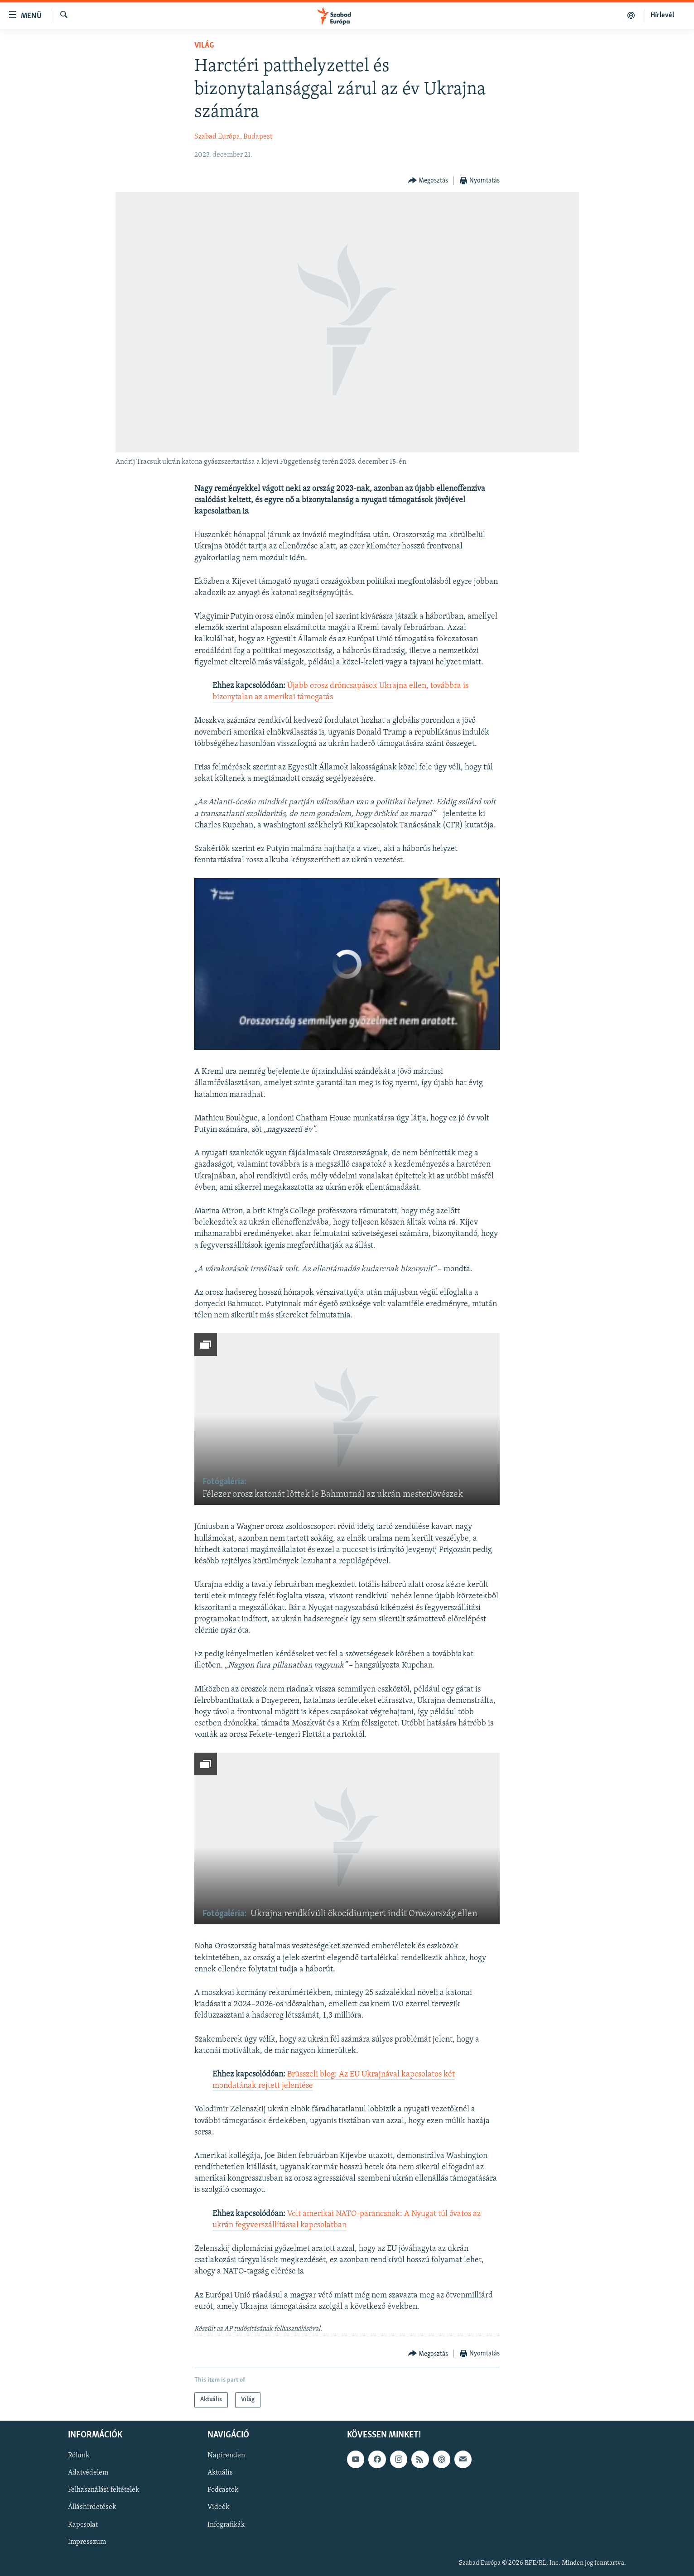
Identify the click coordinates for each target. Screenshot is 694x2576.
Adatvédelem (88, 2472)
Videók (218, 2507)
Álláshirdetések (92, 2507)
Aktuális (220, 2472)
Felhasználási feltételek (103, 2490)
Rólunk (78, 2455)
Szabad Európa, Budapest (233, 136)
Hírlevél (662, 15)
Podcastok (222, 2490)
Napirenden (226, 2455)
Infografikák (226, 2524)
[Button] (428, 181)
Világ (204, 45)
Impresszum (87, 2541)
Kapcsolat (83, 2524)
